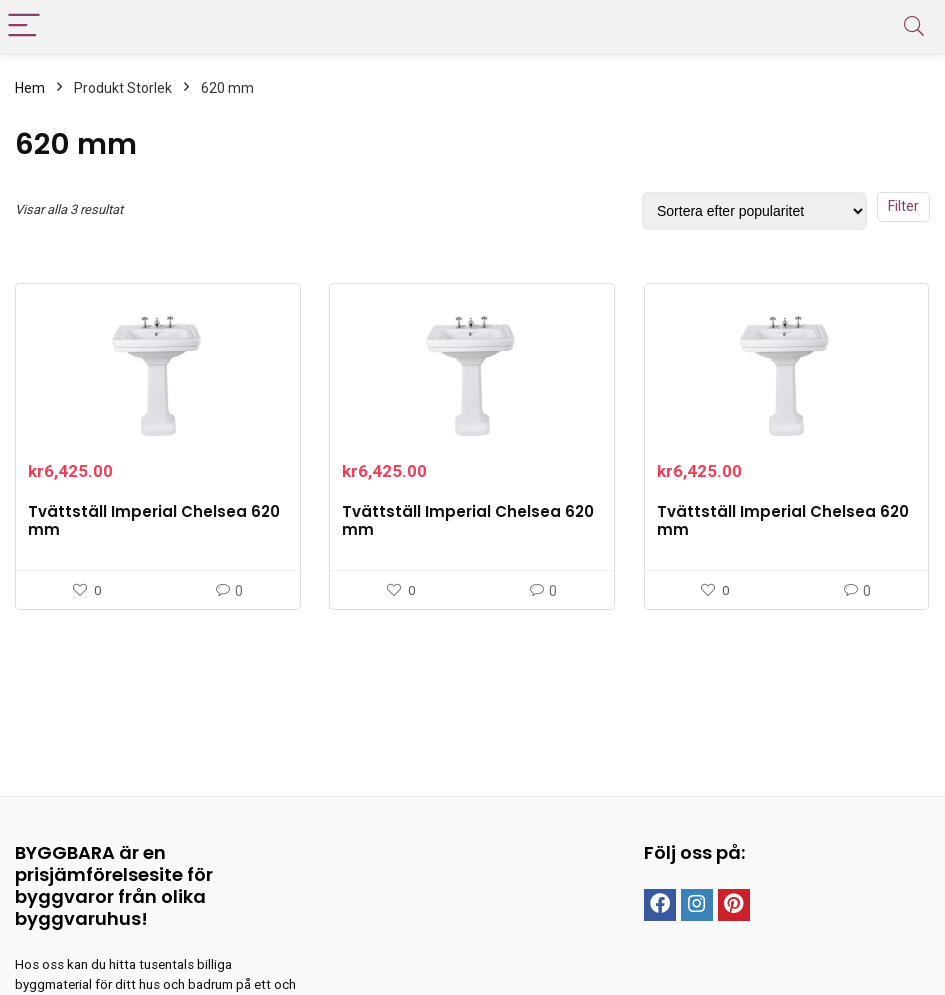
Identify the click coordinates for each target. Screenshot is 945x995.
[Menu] (24, 26)
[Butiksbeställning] (754, 211)
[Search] (914, 26)
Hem (30, 88)
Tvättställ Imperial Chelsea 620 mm (154, 520)
